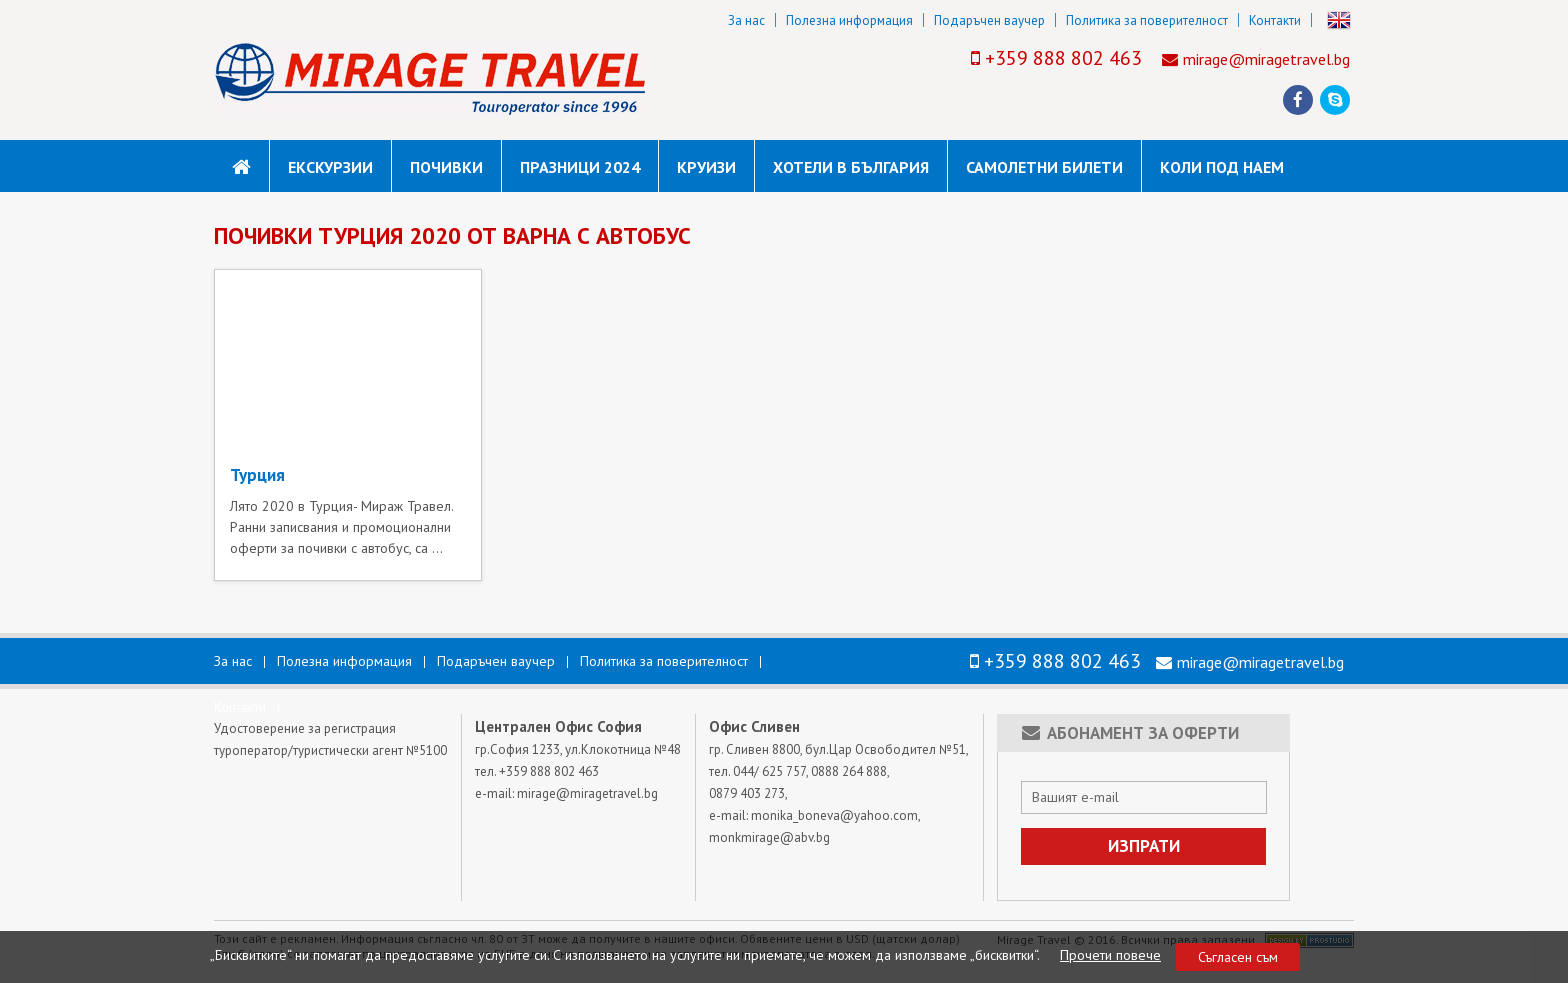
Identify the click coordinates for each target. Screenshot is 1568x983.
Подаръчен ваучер (989, 20)
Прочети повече (1110, 955)
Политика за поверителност (1147, 20)
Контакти (1275, 20)
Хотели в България (851, 167)
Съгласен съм (1238, 957)
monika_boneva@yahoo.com (834, 815)
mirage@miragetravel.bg (1266, 59)
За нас (746, 20)
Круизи (706, 167)
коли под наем (1222, 167)
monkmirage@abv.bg (769, 837)
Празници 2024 (580, 167)
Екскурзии (330, 167)
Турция (257, 475)
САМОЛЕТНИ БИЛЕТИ (1044, 167)
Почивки (446, 167)
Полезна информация (849, 20)
